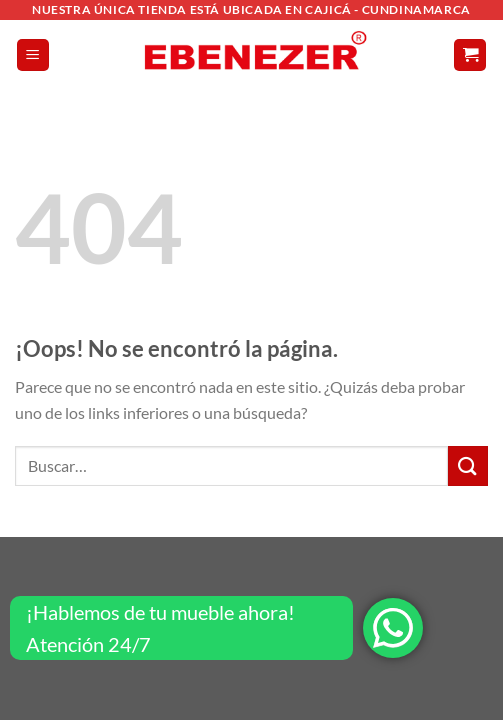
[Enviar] (468, 465)
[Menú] (33, 55)
